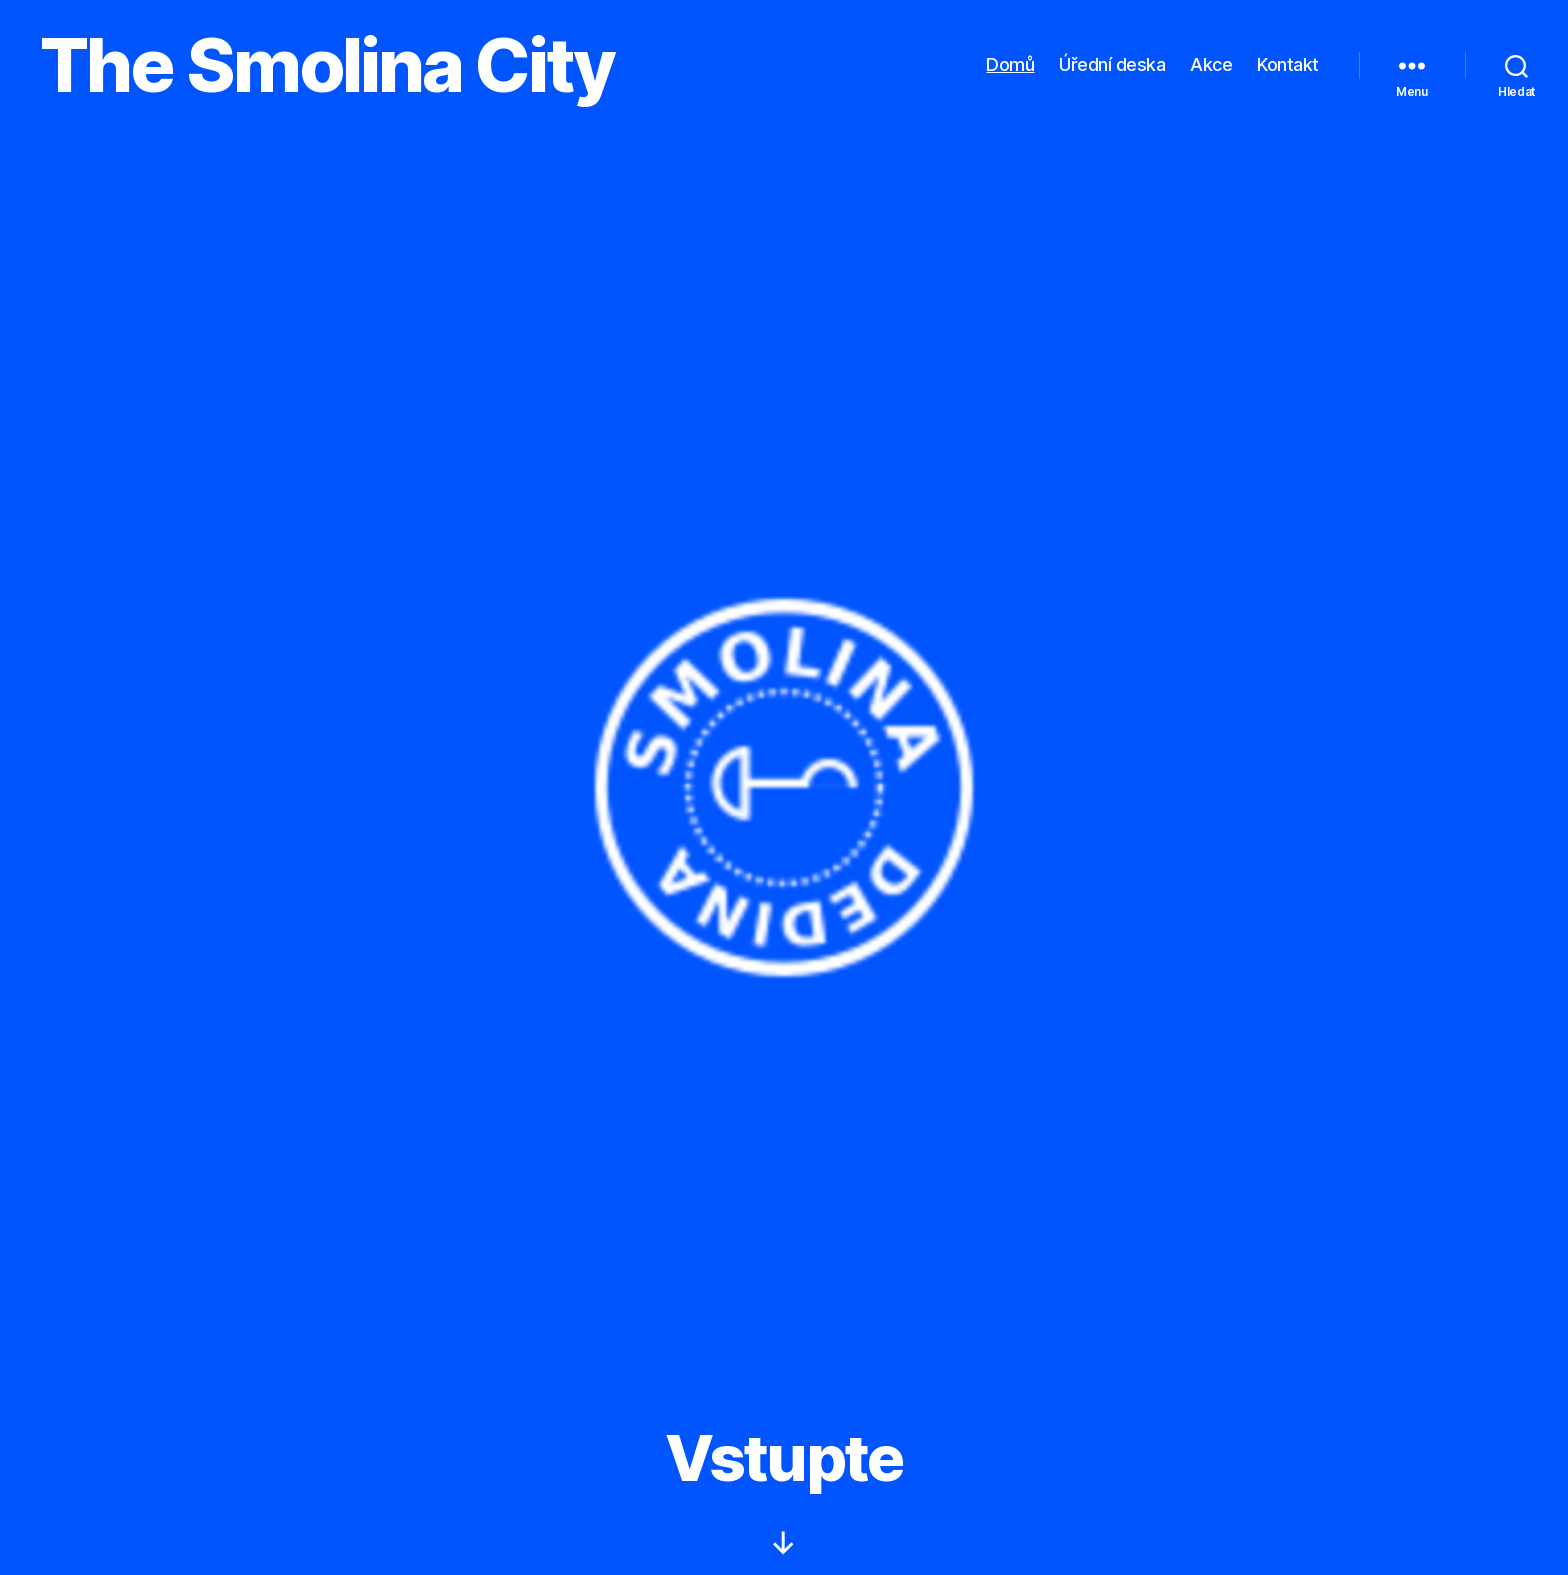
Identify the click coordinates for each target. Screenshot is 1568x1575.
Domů (1010, 64)
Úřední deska (1112, 64)
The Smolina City (327, 65)
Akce (1211, 64)
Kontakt (1288, 64)
